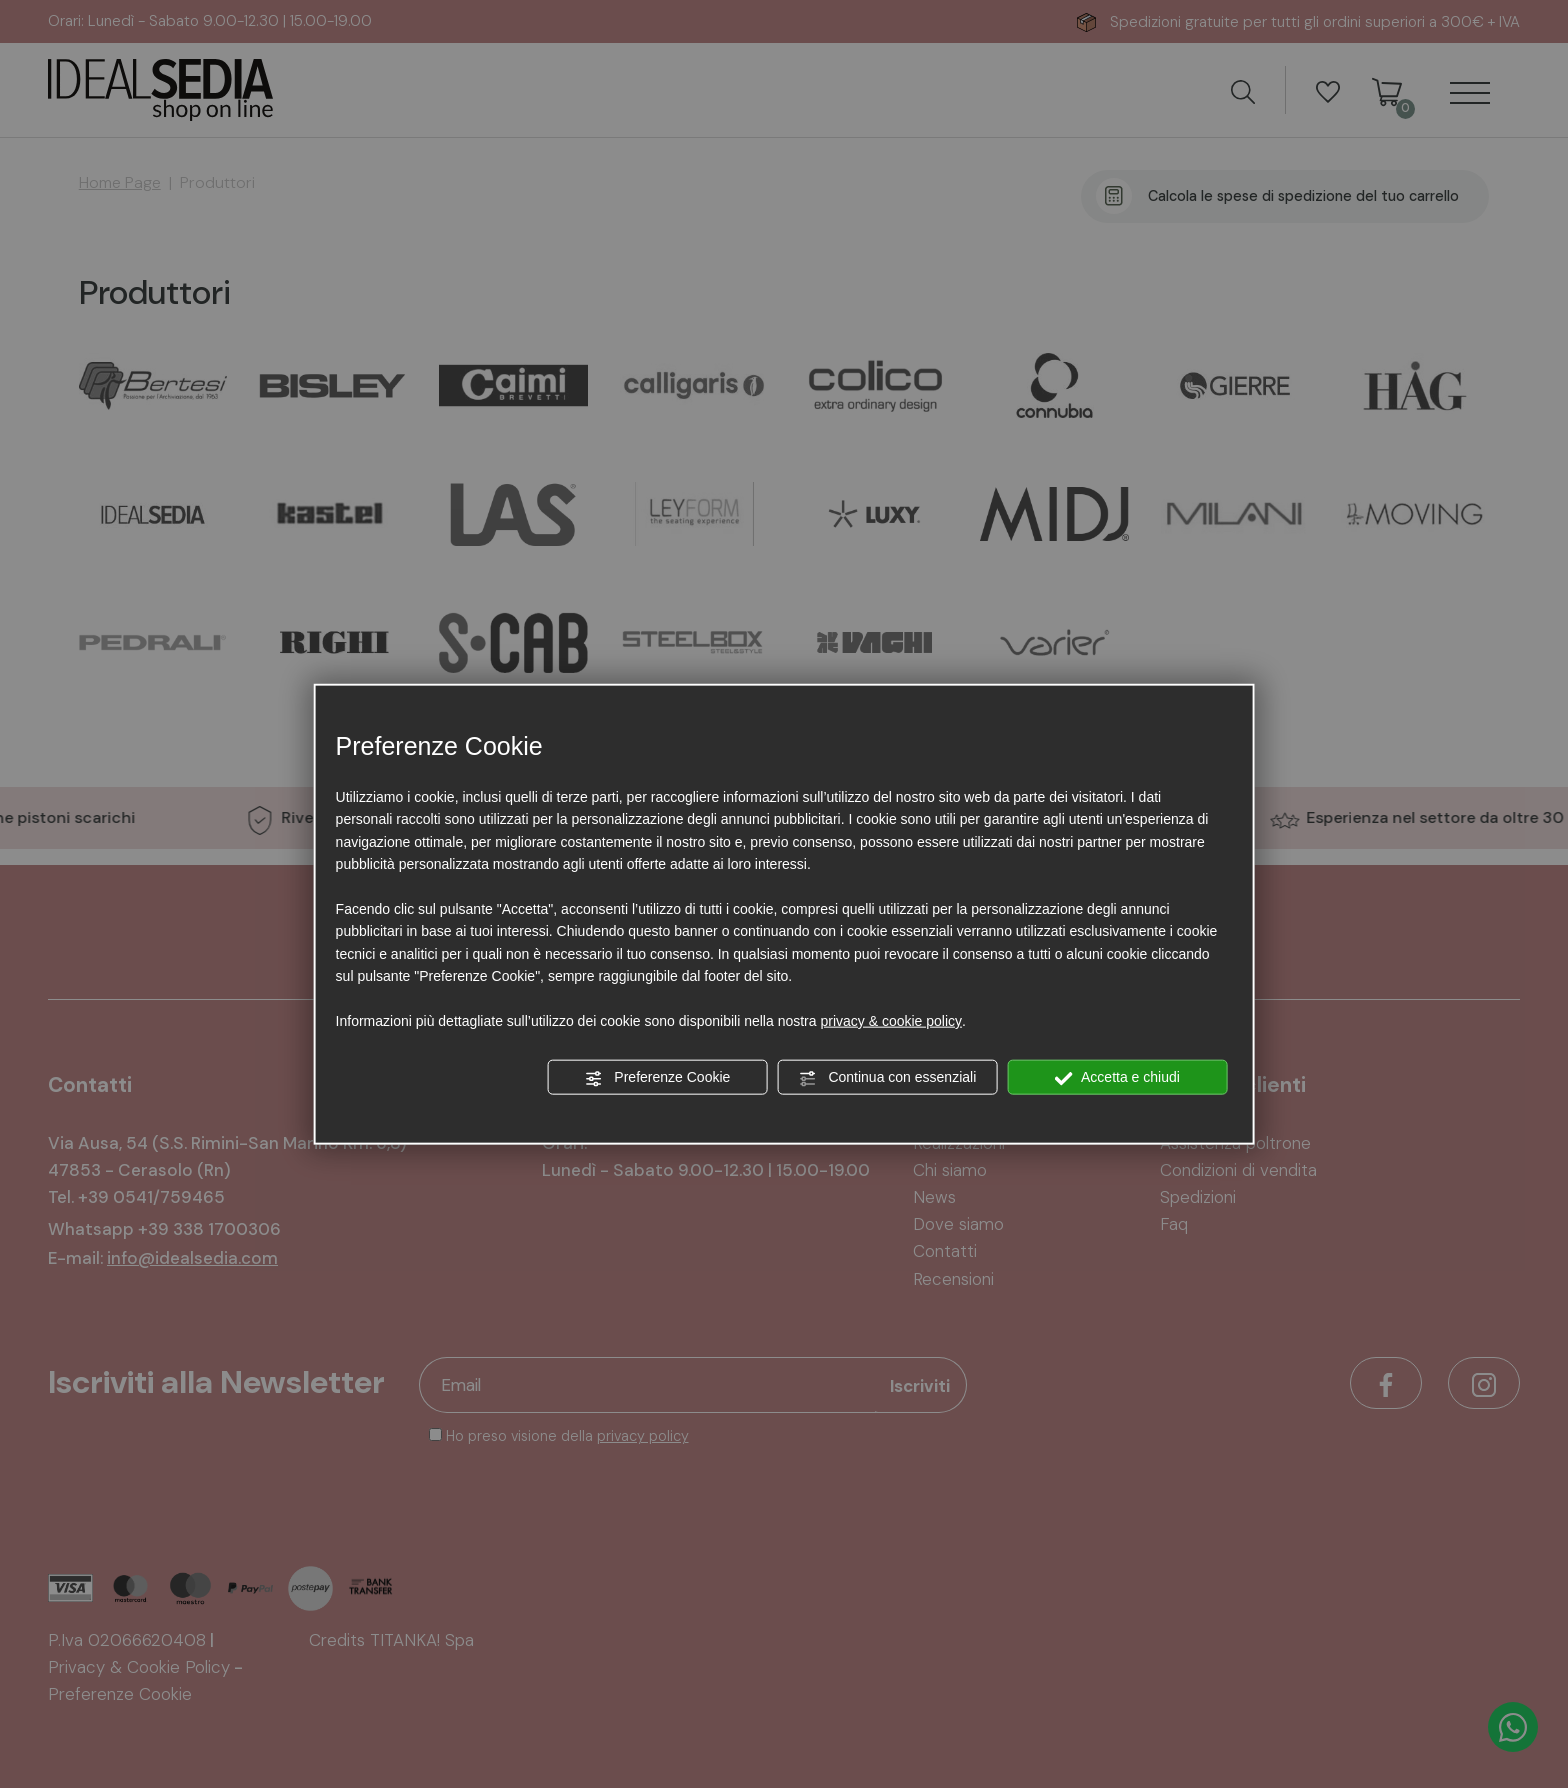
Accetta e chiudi (1117, 1078)
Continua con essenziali (888, 1078)
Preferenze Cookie (657, 1078)
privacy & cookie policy (891, 1021)
